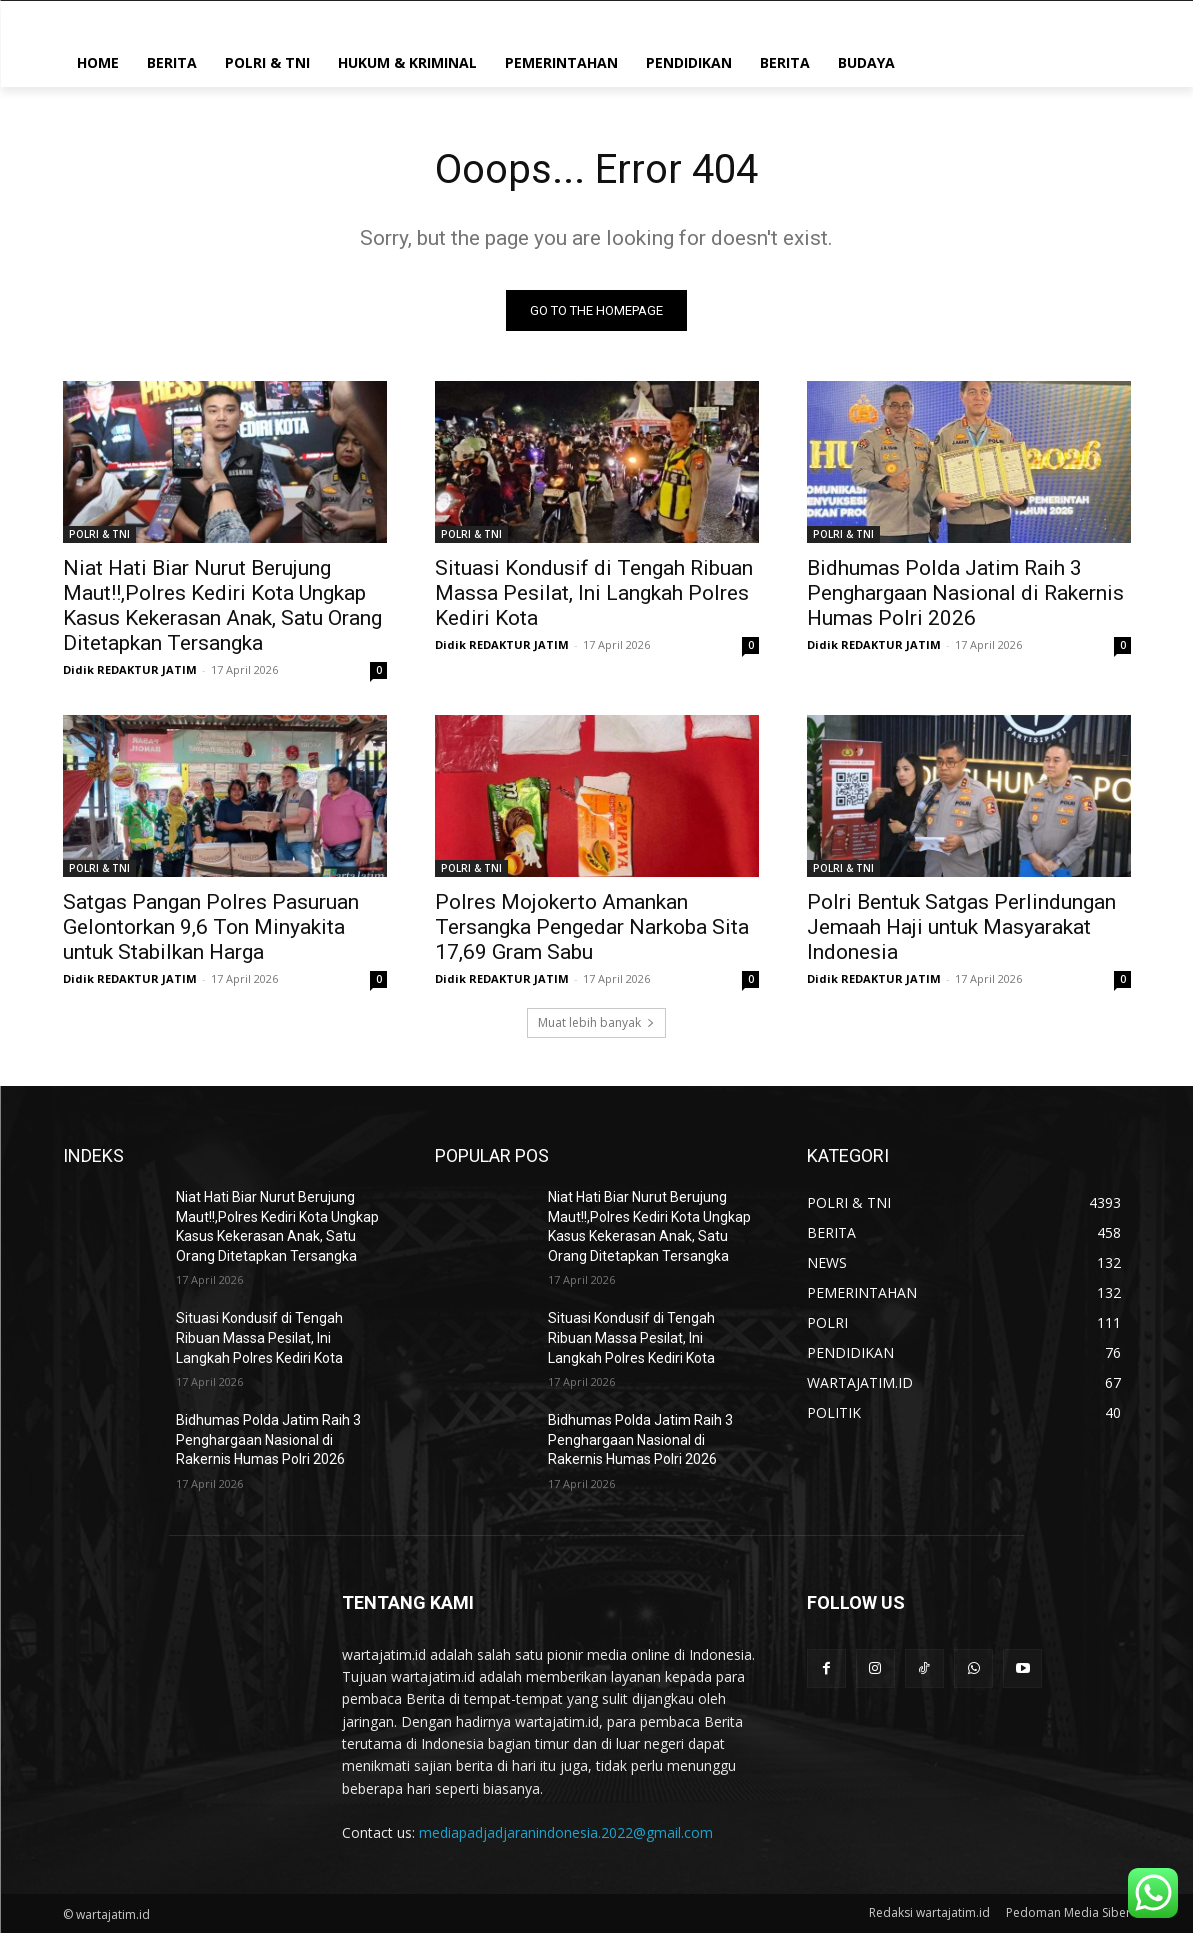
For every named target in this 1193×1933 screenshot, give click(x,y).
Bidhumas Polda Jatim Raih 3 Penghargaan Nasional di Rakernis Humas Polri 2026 (965, 593)
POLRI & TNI (99, 534)
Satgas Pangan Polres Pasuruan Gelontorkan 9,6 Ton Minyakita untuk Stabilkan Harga (211, 927)
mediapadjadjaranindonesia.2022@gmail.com (566, 1832)
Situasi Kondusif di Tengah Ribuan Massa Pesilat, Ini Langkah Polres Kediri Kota (594, 593)
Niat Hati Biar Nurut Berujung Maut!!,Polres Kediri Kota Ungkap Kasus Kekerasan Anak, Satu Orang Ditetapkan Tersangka (222, 605)
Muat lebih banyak (596, 1022)
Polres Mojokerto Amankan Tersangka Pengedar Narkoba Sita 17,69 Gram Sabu (592, 927)
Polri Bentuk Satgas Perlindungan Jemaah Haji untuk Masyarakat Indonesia (961, 927)
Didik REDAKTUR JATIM (130, 669)
